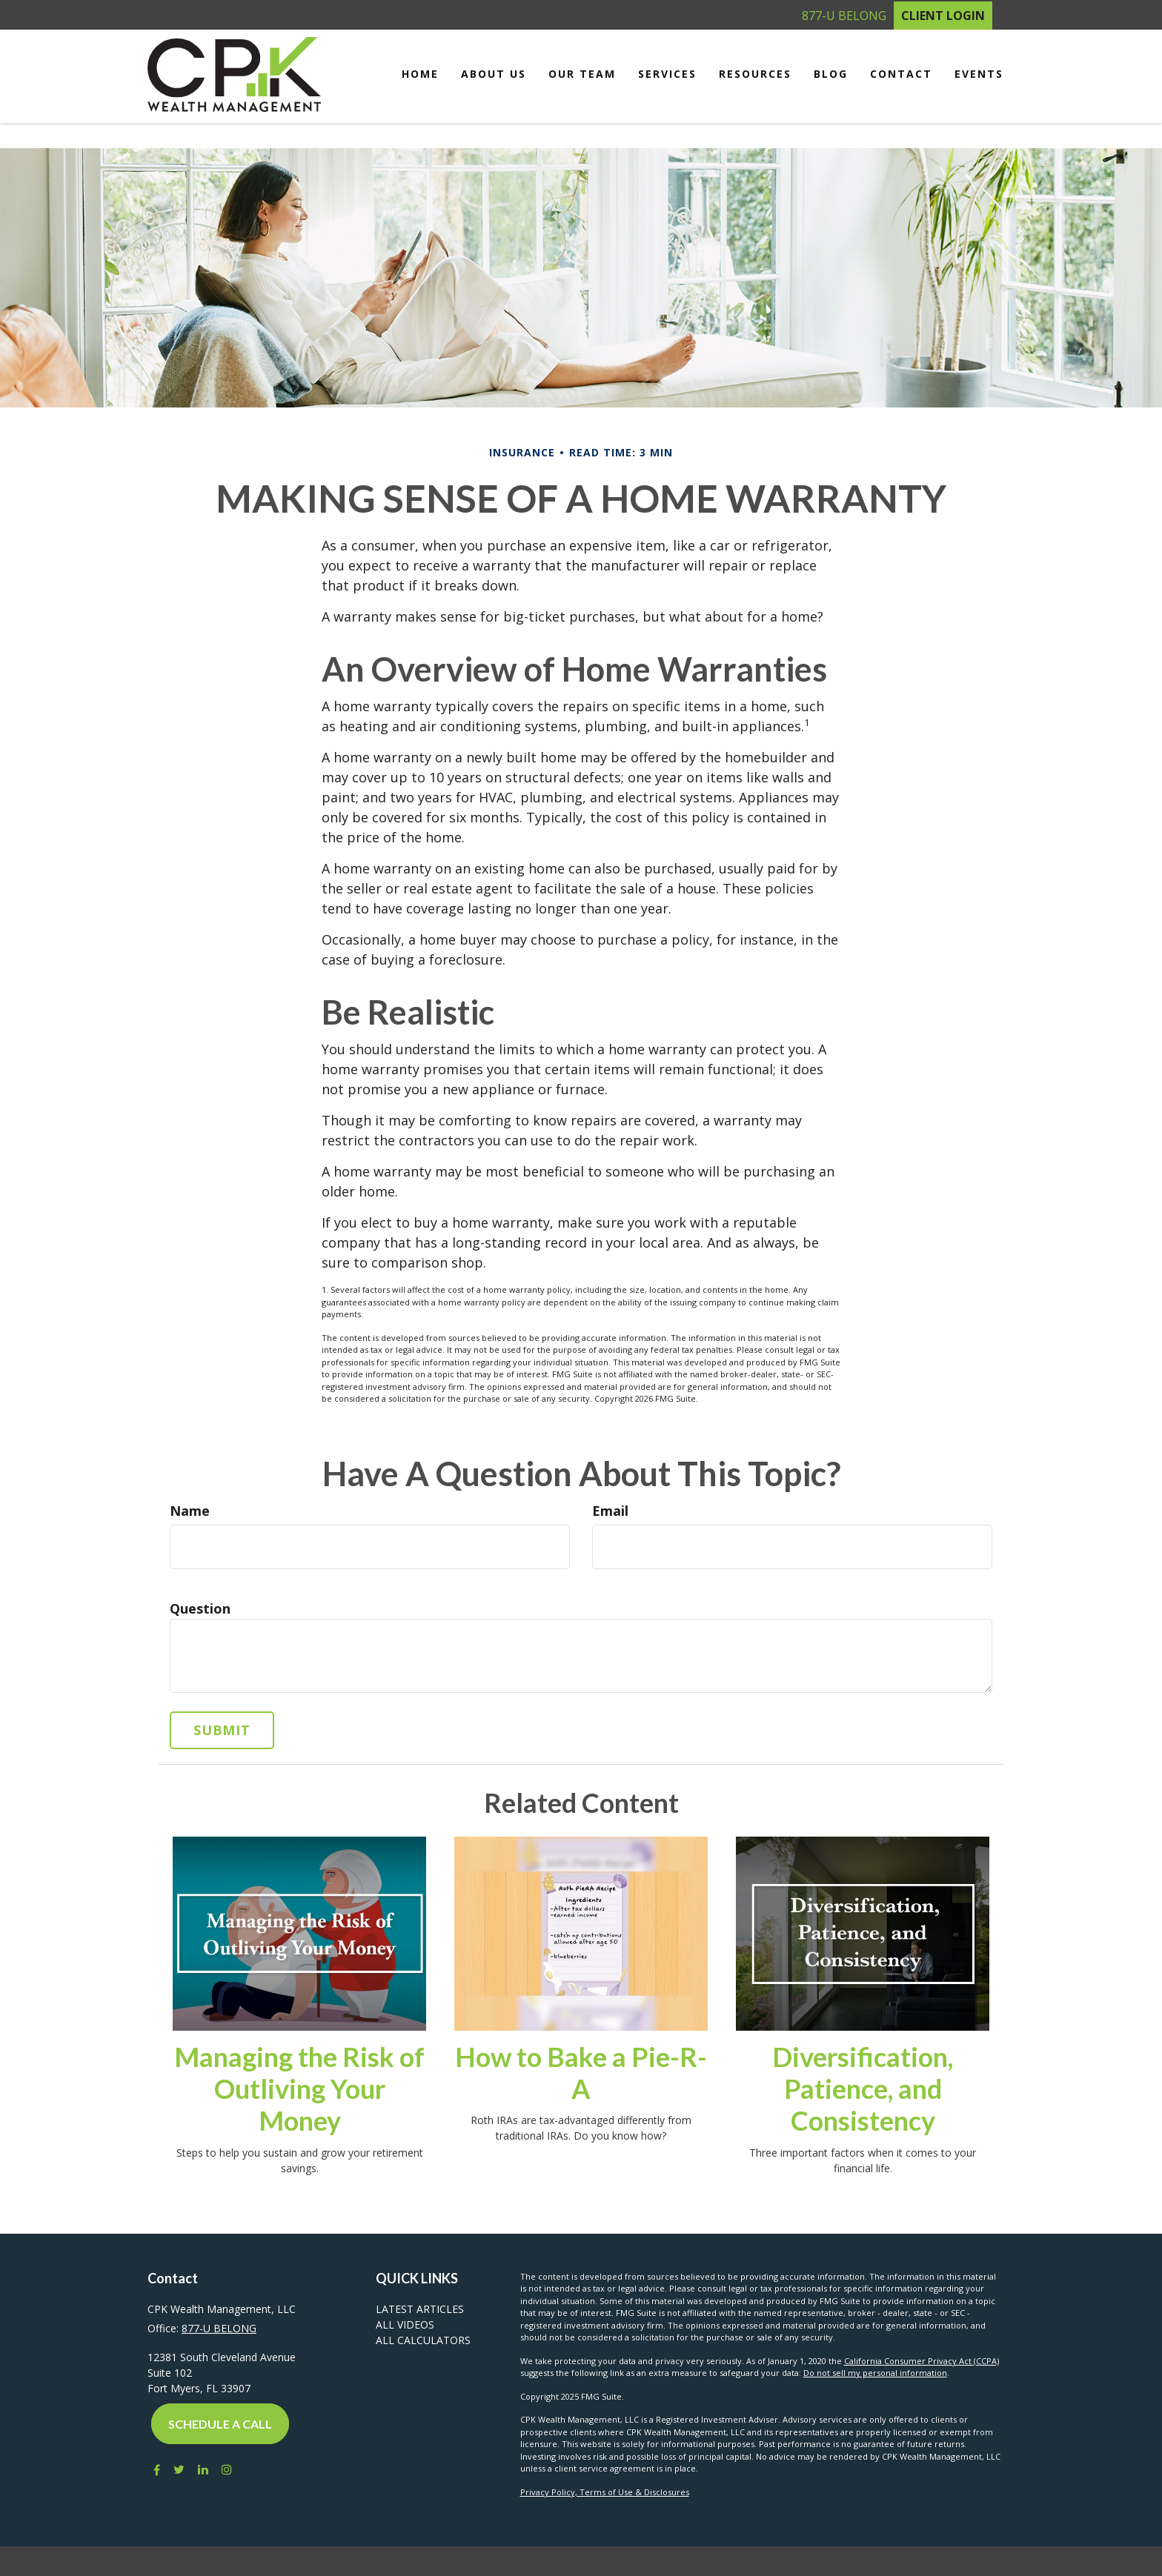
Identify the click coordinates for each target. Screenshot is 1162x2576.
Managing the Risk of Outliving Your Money (299, 2088)
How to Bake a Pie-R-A (581, 2072)
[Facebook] (153, 2469)
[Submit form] (222, 1730)
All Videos (405, 2324)
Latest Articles (420, 2309)
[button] (493, 74)
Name (190, 1511)
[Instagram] (227, 2469)
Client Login (943, 15)
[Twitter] (179, 2469)
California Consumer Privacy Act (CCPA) (921, 2360)
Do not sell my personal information (875, 2372)
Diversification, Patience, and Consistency (862, 2088)
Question (200, 1608)
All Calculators (423, 2340)
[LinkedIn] (203, 2469)
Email (610, 1511)
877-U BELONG (844, 15)
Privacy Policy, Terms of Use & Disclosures (604, 2491)
